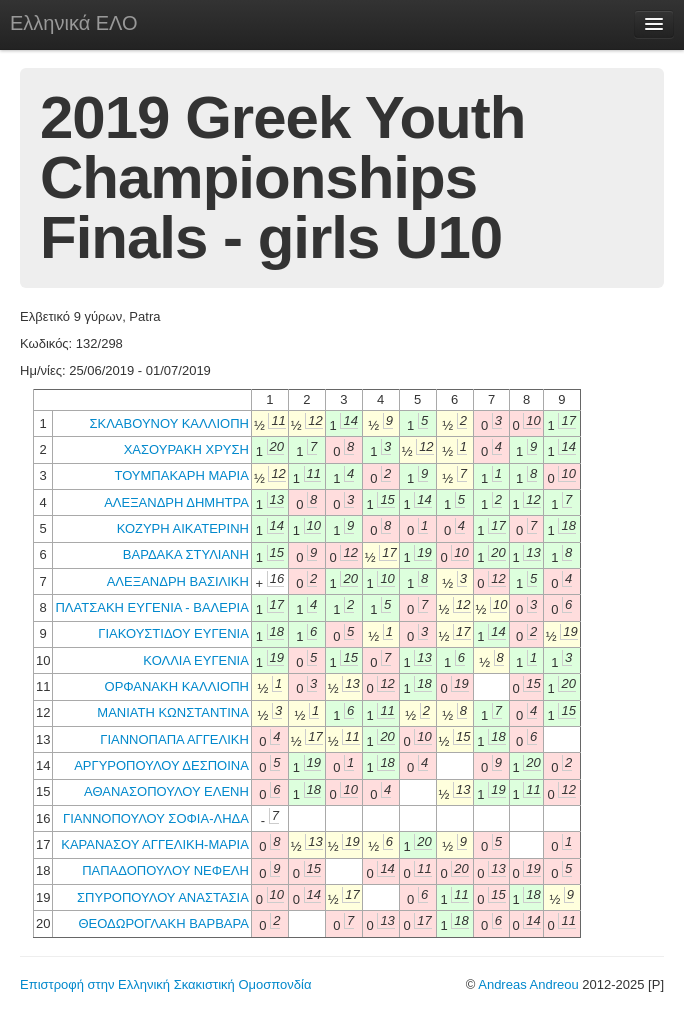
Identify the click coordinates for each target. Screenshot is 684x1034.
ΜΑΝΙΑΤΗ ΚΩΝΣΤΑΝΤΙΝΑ (173, 712)
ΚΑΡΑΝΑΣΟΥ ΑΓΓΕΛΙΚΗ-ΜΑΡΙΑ (155, 844)
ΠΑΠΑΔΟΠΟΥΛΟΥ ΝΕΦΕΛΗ (165, 870)
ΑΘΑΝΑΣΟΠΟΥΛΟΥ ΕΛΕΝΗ (166, 791)
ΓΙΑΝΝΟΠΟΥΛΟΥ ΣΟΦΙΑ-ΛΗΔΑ (156, 818)
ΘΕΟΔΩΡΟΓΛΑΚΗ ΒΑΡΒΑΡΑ (163, 923)
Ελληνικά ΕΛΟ (74, 23)
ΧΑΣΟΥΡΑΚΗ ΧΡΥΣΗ (186, 449)
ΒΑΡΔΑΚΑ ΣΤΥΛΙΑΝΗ (186, 554)
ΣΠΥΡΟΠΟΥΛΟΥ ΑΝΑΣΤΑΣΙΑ (163, 897)
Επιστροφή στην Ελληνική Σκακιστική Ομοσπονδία (165, 984)
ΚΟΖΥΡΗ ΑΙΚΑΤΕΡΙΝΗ (183, 528)
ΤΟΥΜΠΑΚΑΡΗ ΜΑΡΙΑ (181, 475)
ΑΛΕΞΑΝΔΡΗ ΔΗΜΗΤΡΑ (176, 502)
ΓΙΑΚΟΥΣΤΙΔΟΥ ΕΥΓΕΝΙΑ (173, 633)
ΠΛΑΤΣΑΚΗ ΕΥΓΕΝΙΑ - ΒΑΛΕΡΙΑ (151, 607)
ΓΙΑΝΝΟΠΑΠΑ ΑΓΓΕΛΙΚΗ (174, 739)
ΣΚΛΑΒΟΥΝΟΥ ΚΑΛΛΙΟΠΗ (168, 423)
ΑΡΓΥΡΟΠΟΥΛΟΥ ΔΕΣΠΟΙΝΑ (161, 765)
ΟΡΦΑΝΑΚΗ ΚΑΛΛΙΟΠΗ (177, 686)
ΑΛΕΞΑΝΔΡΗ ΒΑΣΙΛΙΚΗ (178, 581)
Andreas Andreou (528, 984)
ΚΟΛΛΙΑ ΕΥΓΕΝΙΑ (196, 660)
